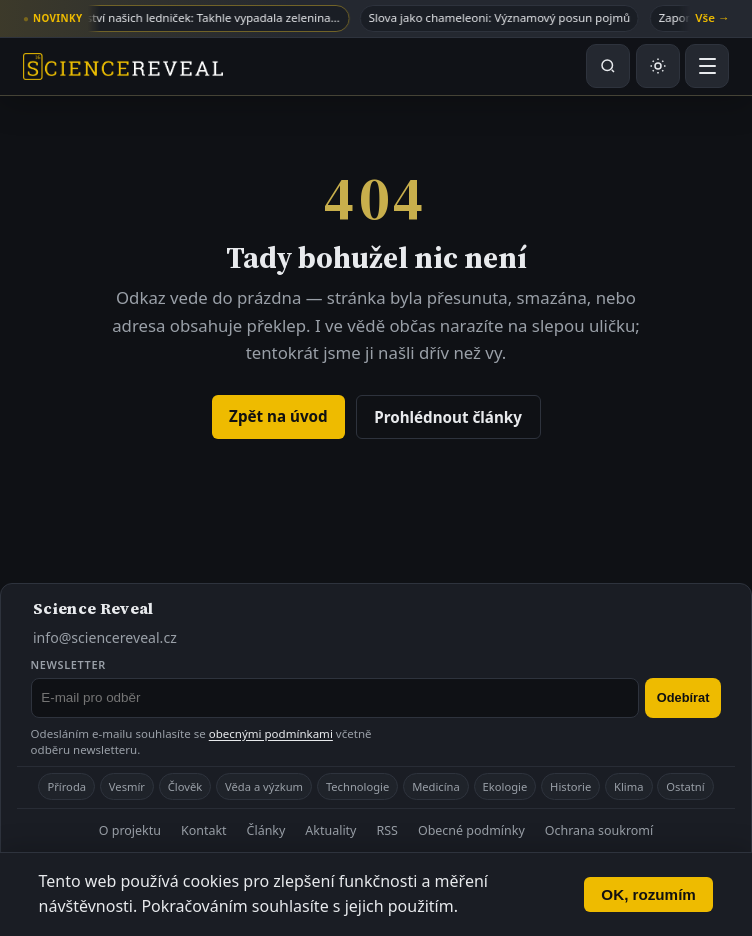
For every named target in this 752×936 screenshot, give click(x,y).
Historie (570, 786)
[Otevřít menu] (707, 66)
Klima (628, 786)
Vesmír (127, 786)
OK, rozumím (648, 894)
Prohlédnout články (448, 417)
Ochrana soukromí (599, 830)
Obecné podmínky (471, 830)
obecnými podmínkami (271, 733)
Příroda (66, 786)
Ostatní (685, 786)
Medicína (436, 786)
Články (266, 830)
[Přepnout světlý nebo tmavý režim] (658, 66)
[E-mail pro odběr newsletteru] (335, 698)
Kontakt (204, 830)
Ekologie (505, 786)
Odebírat (683, 697)
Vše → (712, 17)
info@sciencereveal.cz (105, 637)
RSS (386, 830)
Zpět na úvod (278, 416)
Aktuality (330, 830)
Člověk (185, 786)
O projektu (130, 830)
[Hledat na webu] (608, 66)
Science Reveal (93, 608)
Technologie (357, 786)
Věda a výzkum (264, 786)
